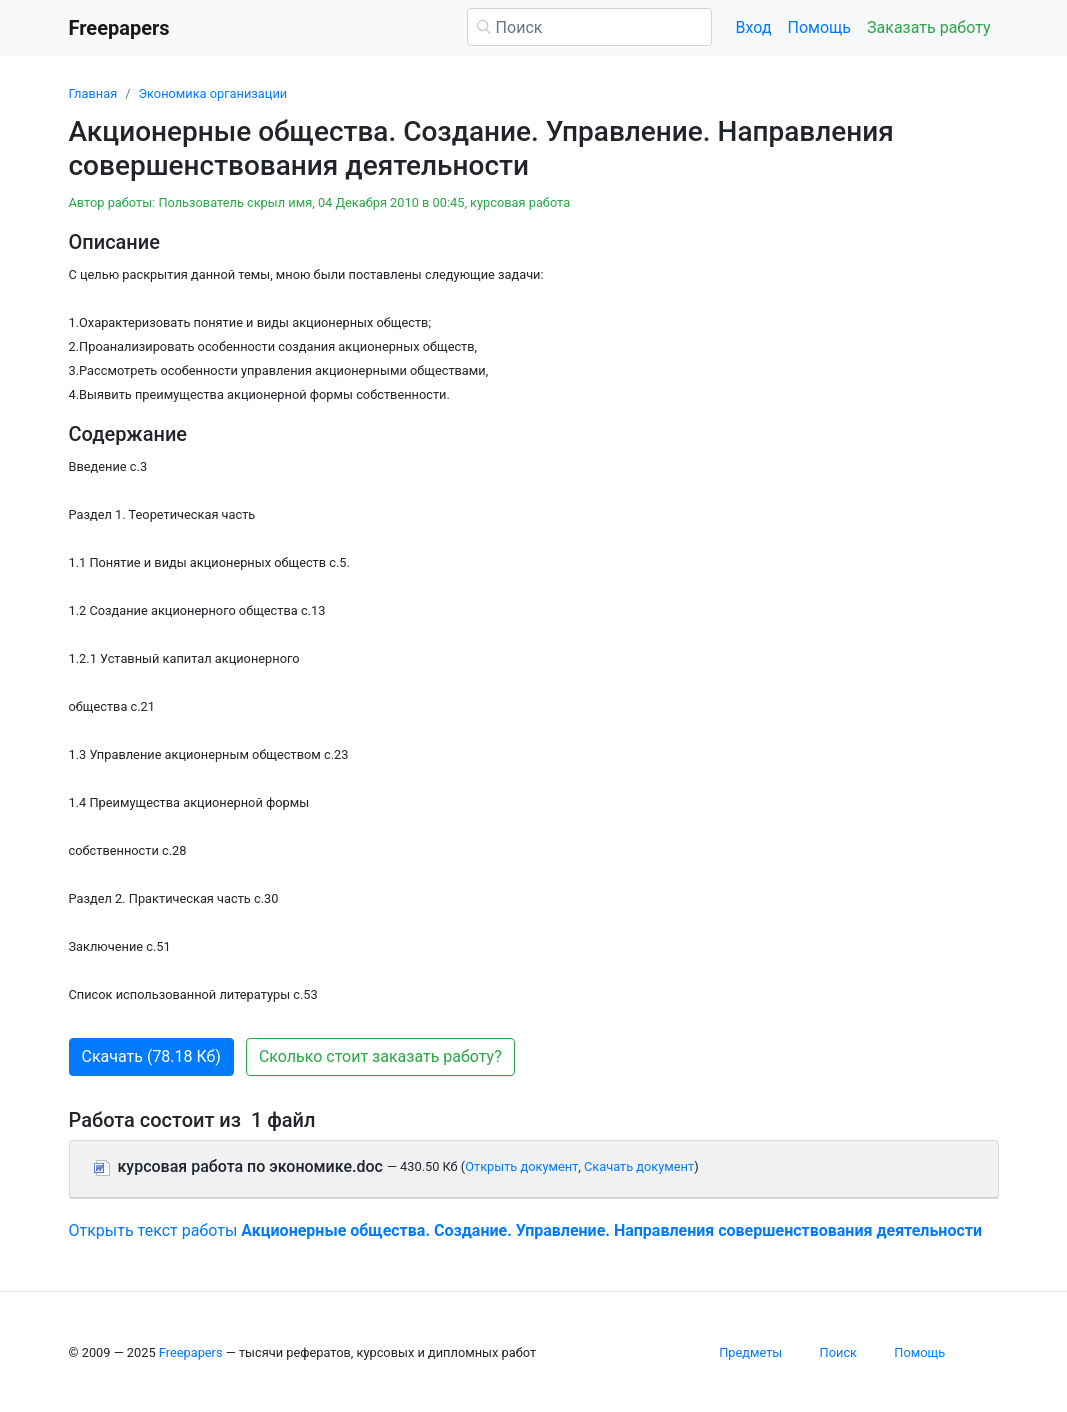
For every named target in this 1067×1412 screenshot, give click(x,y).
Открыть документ (521, 1166)
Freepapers (191, 1352)
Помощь (819, 27)
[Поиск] (589, 27)
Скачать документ (639, 1166)
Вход (754, 27)
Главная (93, 93)
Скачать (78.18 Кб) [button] (151, 1056)
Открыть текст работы (526, 1230)
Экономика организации (212, 93)
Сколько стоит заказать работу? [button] (380, 1056)
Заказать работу (928, 27)
